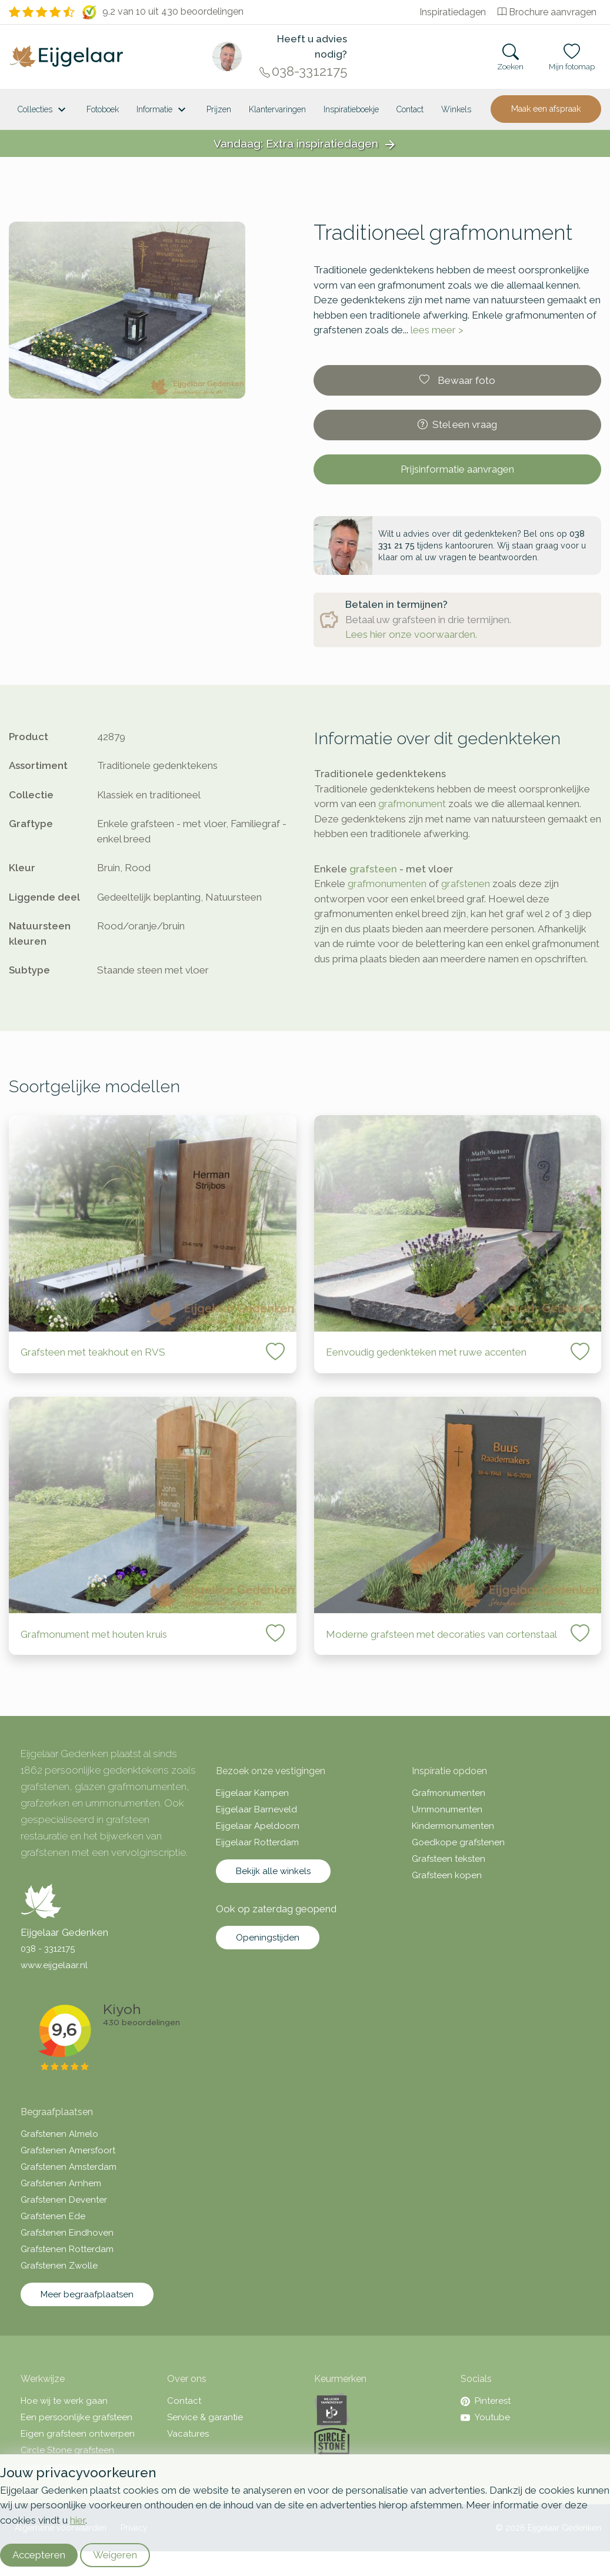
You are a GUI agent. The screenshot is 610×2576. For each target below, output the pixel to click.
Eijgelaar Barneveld (256, 1809)
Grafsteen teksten (448, 1859)
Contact (410, 109)
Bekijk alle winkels (273, 1871)
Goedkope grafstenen (458, 1842)
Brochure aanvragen (547, 12)
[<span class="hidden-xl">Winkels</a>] (456, 109)
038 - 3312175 (48, 1948)
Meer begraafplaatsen (87, 2294)
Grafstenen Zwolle (59, 2265)
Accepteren (38, 2555)
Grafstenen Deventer (64, 2199)
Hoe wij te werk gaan (64, 2401)
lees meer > (437, 330)
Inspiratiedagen (452, 12)
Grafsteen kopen (447, 1875)
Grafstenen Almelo (59, 2134)
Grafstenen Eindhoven (67, 2232)
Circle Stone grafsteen (67, 2450)
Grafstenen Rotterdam (67, 2249)
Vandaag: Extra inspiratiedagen (305, 144)
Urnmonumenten (447, 1809)
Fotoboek (102, 109)
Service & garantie (205, 2417)
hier (77, 2520)
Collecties (43, 110)
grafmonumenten (387, 883)
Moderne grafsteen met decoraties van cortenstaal (441, 1634)
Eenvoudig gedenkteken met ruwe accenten (426, 1352)
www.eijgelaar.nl (54, 1965)
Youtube (485, 2417)
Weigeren (115, 2555)
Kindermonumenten (453, 1826)
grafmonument (412, 803)
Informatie (162, 110)
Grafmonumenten (448, 1793)
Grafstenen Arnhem (61, 2183)
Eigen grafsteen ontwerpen (78, 2433)
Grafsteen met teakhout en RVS (93, 1352)
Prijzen (218, 109)
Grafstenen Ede (53, 2216)
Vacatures (188, 2433)
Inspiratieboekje (351, 109)
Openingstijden (267, 1937)
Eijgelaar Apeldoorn (257, 1826)
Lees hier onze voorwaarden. (411, 634)
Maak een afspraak (546, 108)
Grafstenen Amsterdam (68, 2167)
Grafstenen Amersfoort (68, 2150)
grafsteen (373, 869)
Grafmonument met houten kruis (94, 1634)
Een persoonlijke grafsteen (76, 2417)
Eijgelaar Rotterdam (257, 1842)
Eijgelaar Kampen (252, 1793)
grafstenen (465, 883)
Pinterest (486, 2401)
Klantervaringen (277, 109)
